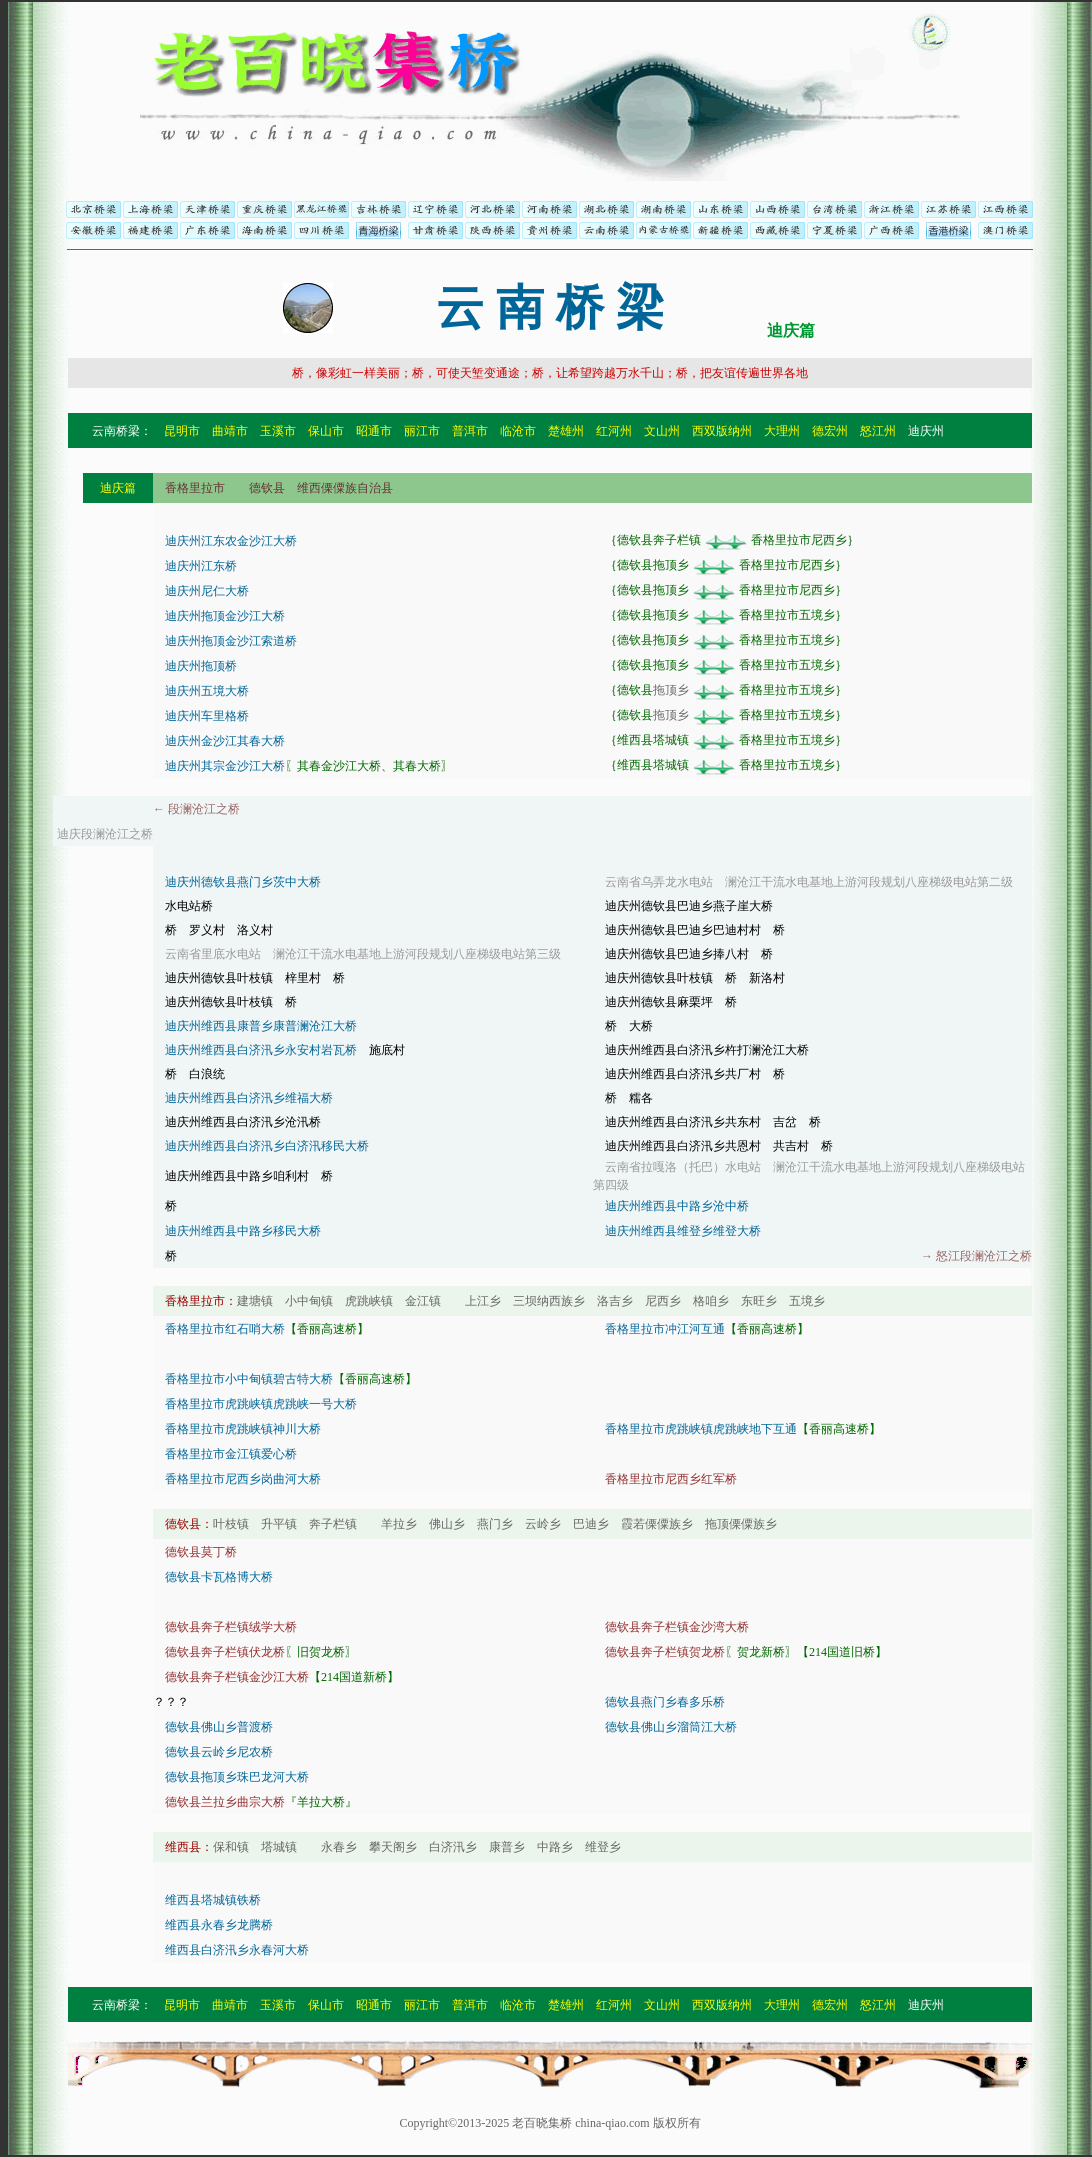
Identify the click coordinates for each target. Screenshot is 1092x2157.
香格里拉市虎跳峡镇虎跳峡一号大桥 (261, 1404)
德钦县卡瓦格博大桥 (219, 1577)
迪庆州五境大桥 (207, 691)
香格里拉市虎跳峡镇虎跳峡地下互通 (701, 1429)
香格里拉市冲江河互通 (665, 1329)
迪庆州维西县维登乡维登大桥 (683, 1231)
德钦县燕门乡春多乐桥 (665, 1702)
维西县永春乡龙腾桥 (219, 1925)
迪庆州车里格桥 (207, 716)
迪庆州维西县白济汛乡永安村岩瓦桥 (261, 1050)
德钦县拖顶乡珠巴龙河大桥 (237, 1777)
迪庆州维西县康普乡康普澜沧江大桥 (261, 1026)
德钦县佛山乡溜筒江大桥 (671, 1727)
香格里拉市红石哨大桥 (225, 1329)
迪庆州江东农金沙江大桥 (231, 541)
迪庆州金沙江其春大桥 (225, 741)
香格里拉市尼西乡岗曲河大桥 (243, 1479)
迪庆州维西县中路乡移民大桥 (243, 1231)
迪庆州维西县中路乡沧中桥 (677, 1206)
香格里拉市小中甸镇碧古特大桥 (249, 1379)
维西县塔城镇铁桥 (213, 1900)
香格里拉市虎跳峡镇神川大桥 (243, 1429)
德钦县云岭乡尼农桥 (219, 1752)
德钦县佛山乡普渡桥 (219, 1727)
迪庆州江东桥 (201, 566)
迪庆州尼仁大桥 (207, 591)
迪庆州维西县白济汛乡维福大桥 (249, 1098)
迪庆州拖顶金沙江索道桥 (231, 641)
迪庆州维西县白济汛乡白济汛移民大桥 (267, 1146)
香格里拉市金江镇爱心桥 (231, 1454)
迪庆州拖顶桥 (201, 666)
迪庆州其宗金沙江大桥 (225, 766)
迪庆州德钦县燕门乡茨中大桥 (243, 882)
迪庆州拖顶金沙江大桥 (225, 616)
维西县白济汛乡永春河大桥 (237, 1950)
